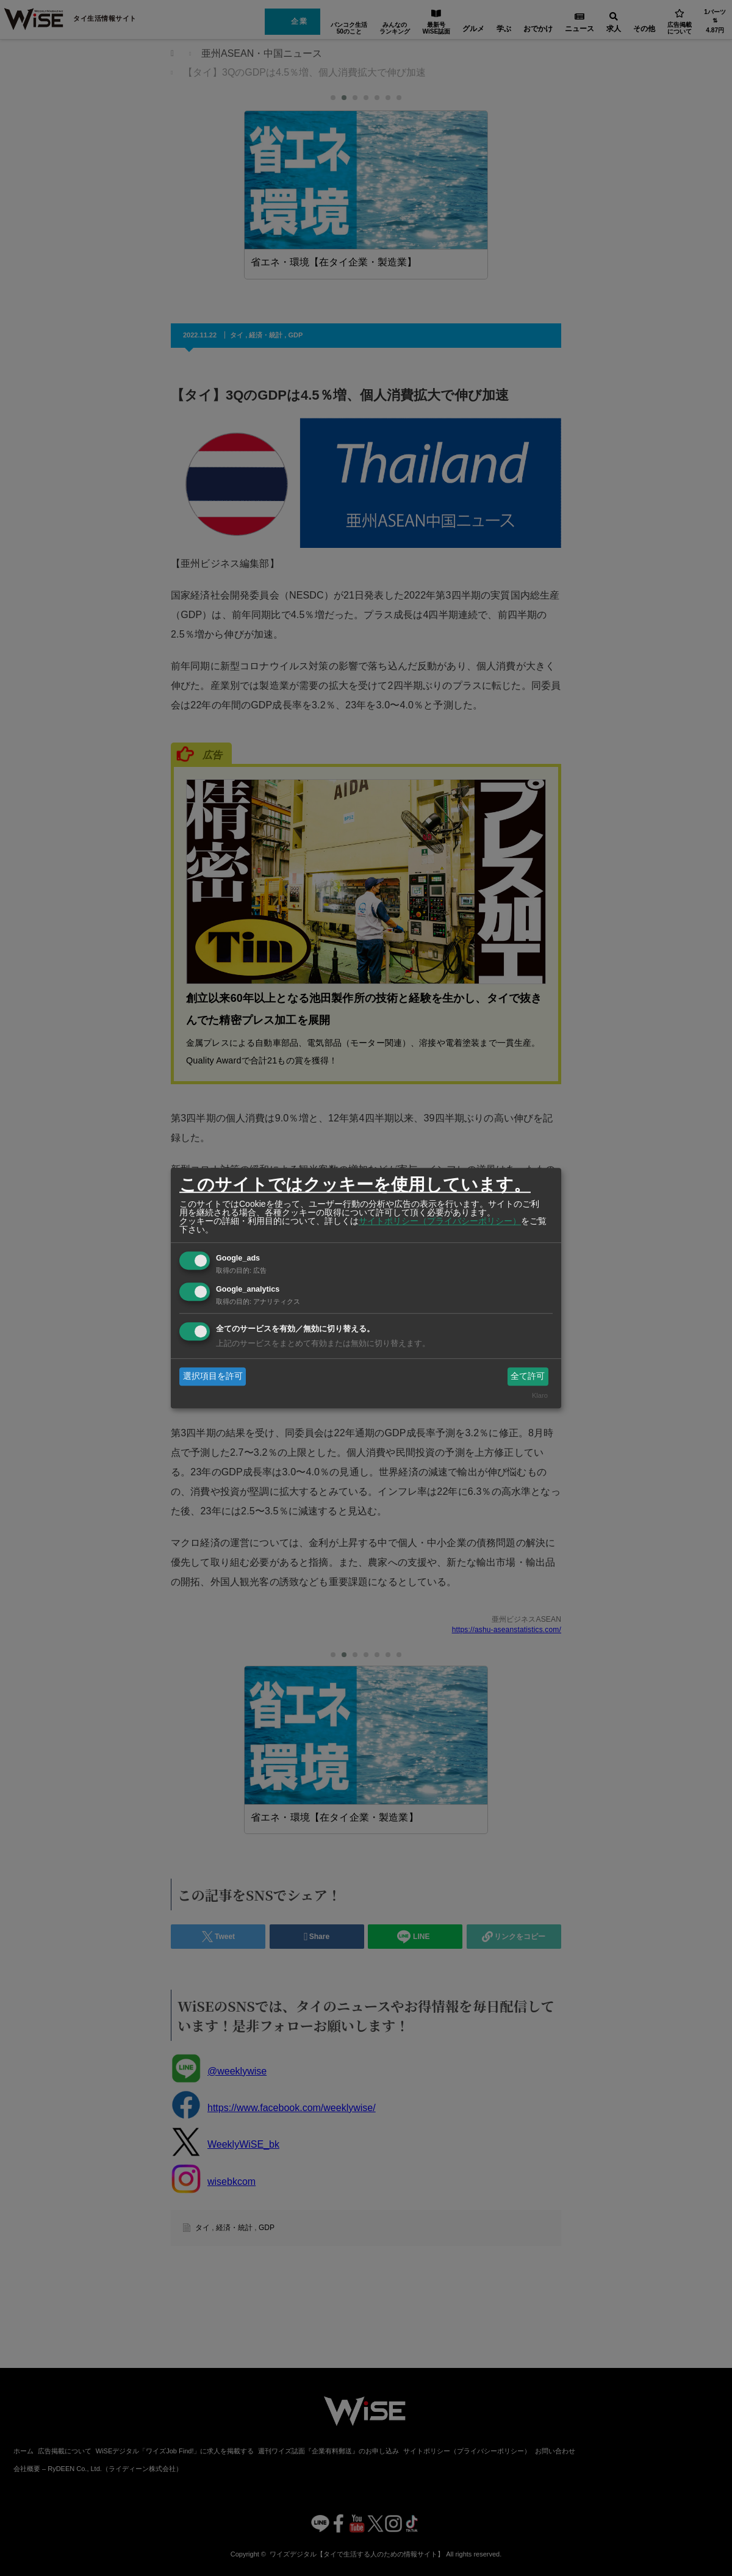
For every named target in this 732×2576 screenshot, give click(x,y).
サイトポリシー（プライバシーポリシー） (440, 1221)
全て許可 (528, 1376)
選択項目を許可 (213, 1376)
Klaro (540, 1396)
